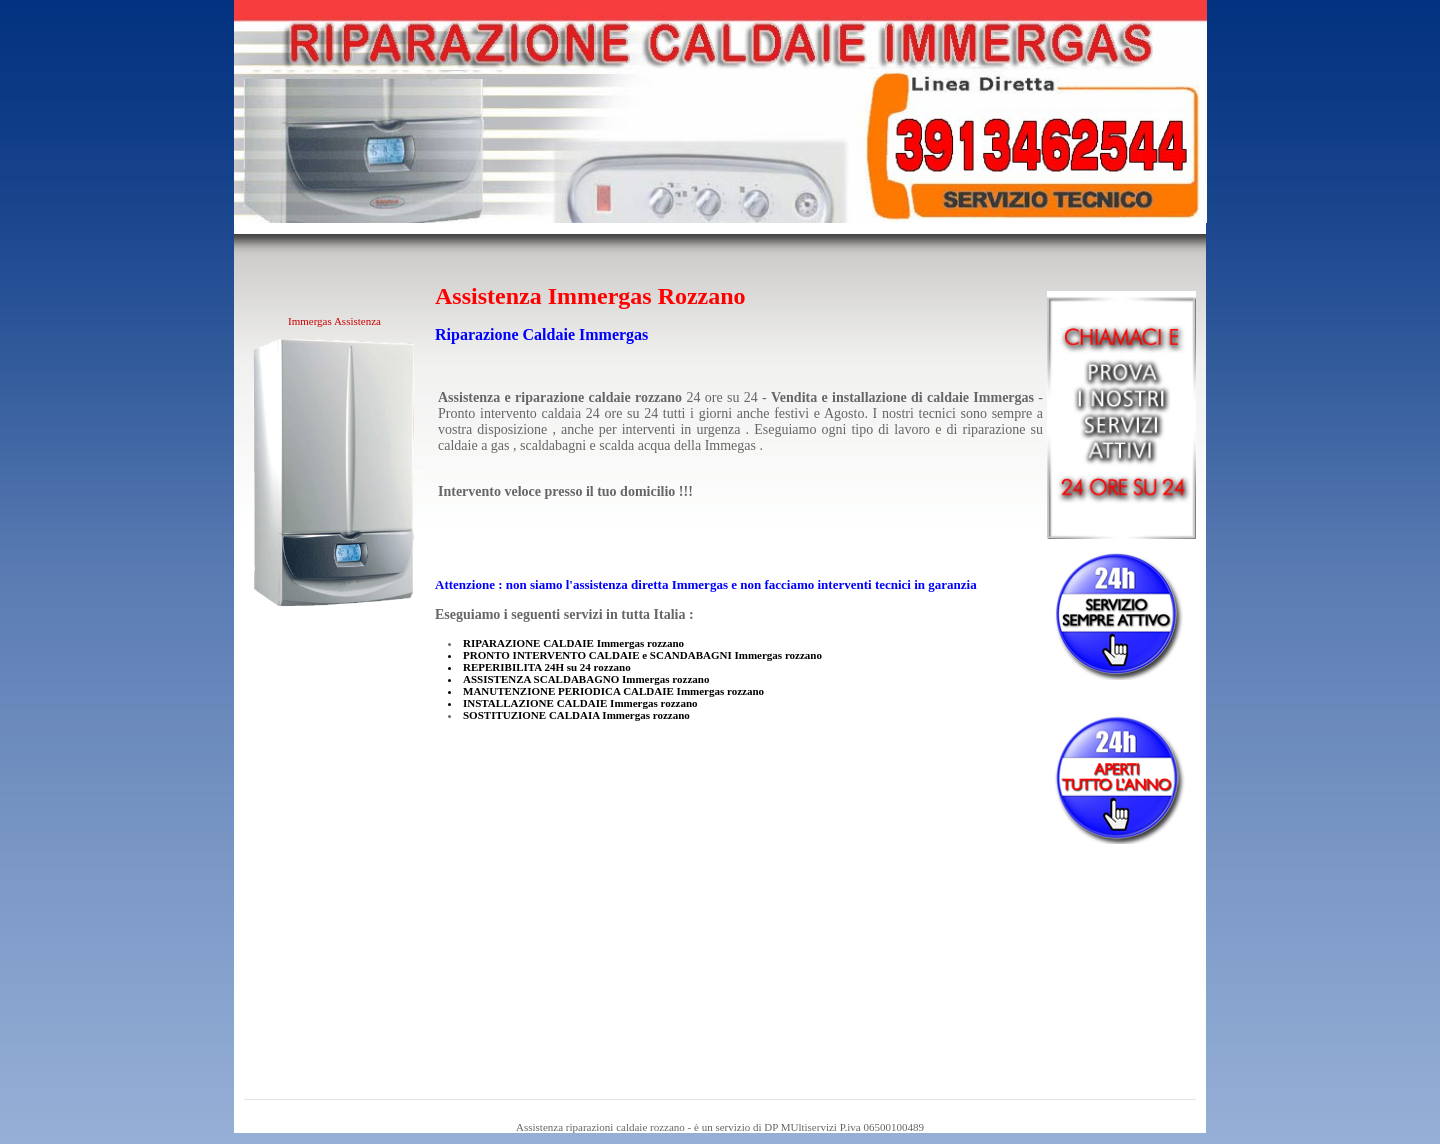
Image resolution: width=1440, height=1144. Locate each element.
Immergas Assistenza (334, 321)
